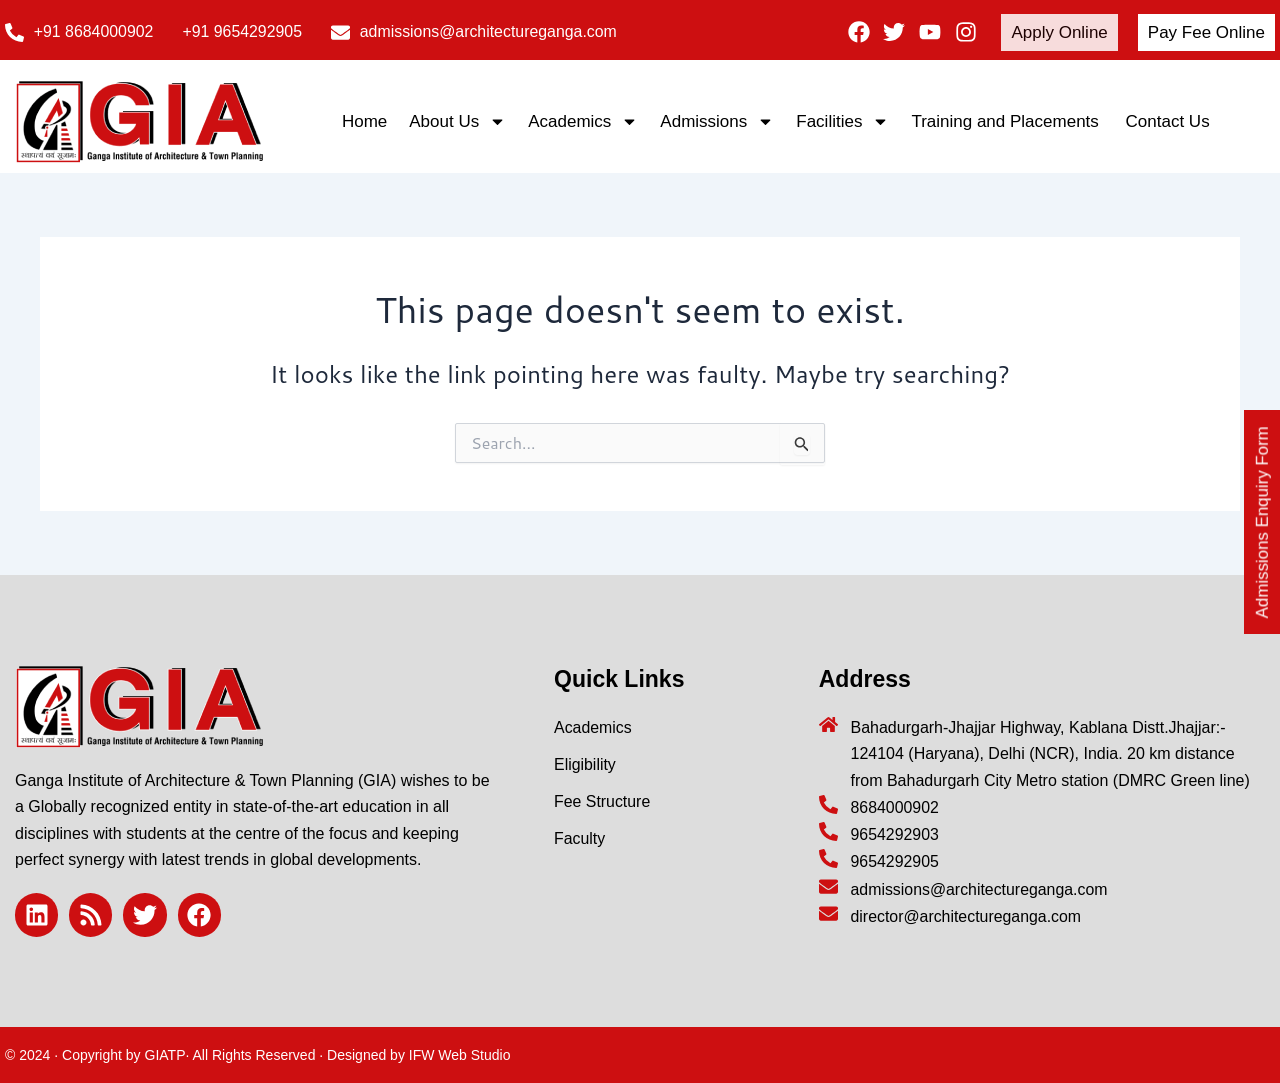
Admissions (717, 121)
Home (364, 121)
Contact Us (1168, 121)
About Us (457, 121)
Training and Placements (1007, 121)
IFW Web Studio (460, 1055)
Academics (583, 121)
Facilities (842, 121)
